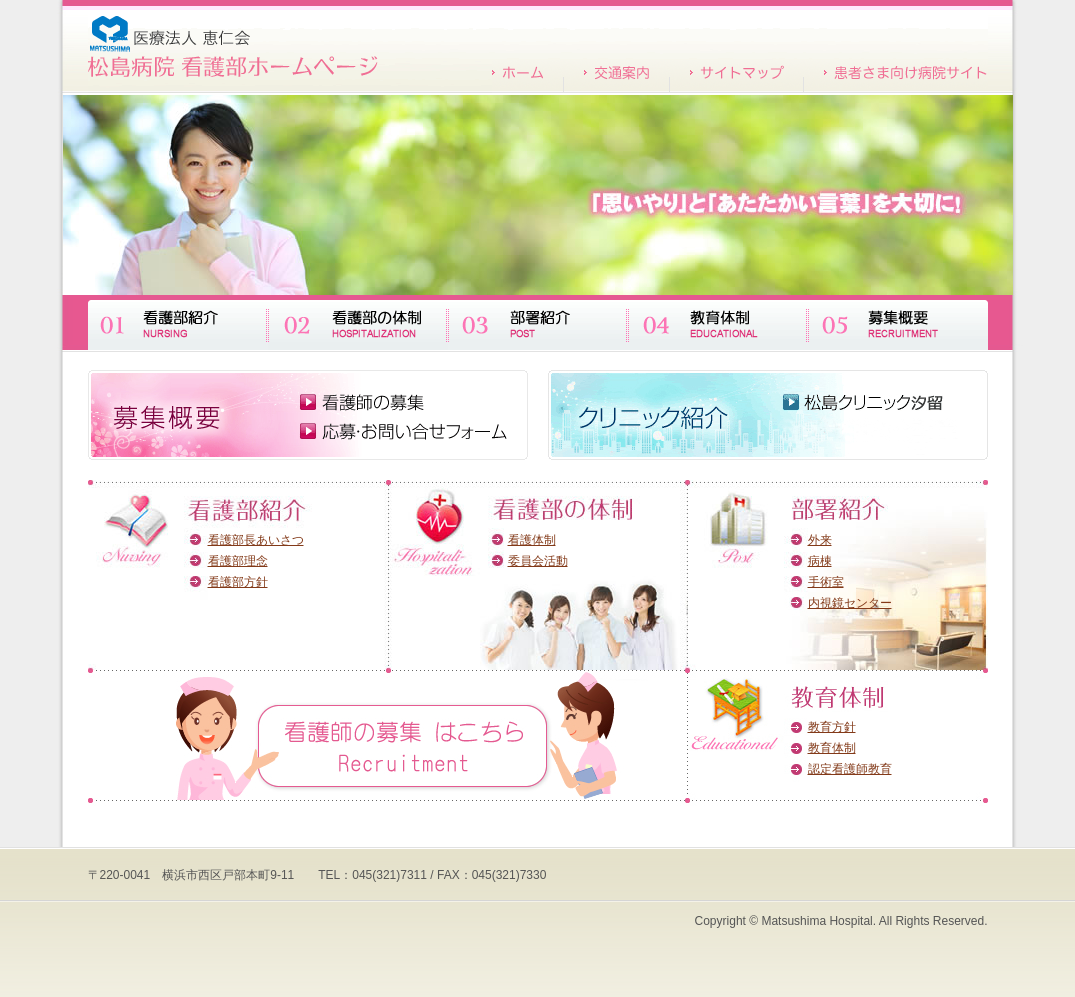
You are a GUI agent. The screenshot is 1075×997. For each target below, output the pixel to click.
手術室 (826, 582)
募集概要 (898, 322)
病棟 (820, 561)
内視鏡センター (850, 603)
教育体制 (718, 322)
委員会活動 (538, 561)
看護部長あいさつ (256, 540)
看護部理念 (238, 561)
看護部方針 (238, 582)
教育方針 (832, 727)
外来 (820, 540)
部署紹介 (538, 322)
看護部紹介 (178, 322)
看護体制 (532, 540)
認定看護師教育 (850, 769)
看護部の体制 (358, 322)
